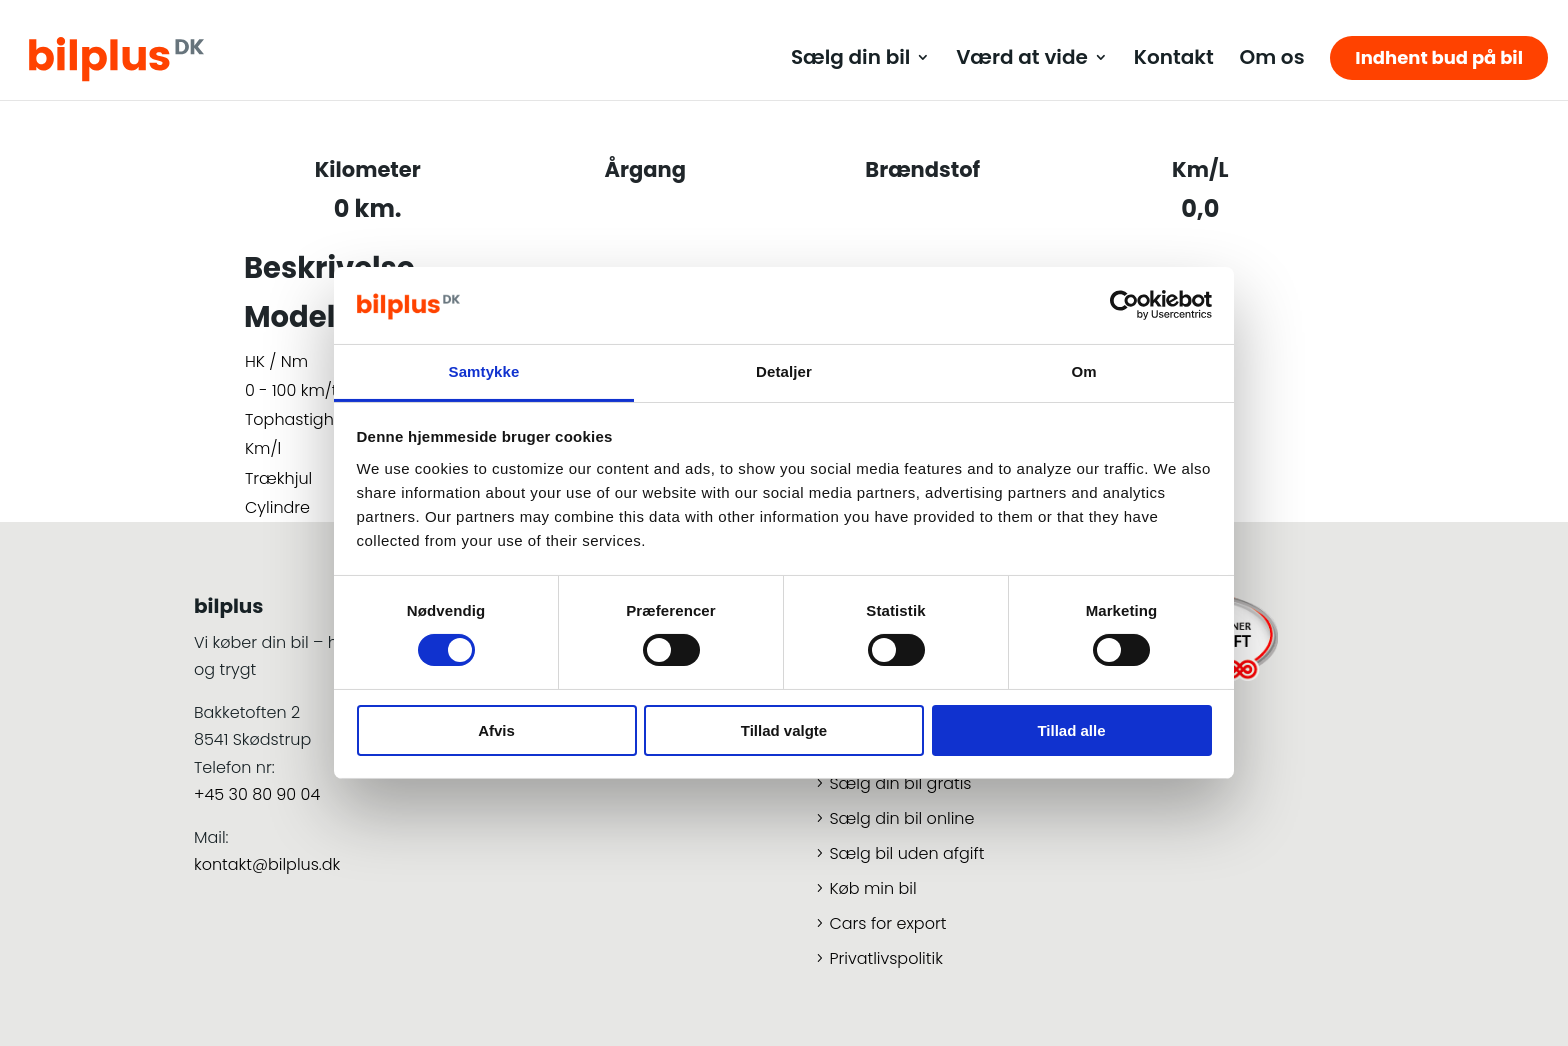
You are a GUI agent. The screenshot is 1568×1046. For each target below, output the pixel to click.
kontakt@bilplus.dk (267, 864)
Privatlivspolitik (885, 958)
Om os (1271, 60)
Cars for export (887, 923)
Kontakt (1174, 60)
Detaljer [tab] (784, 371)
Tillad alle (1071, 730)
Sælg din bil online (901, 818)
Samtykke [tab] (484, 371)
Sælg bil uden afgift (906, 853)
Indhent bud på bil (1439, 57)
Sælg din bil (850, 60)
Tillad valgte (784, 730)
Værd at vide (1022, 60)
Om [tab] (1083, 371)
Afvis (496, 730)
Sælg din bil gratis (900, 783)
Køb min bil (872, 888)
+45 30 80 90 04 (257, 794)
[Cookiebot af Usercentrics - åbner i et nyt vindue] (1124, 305)
